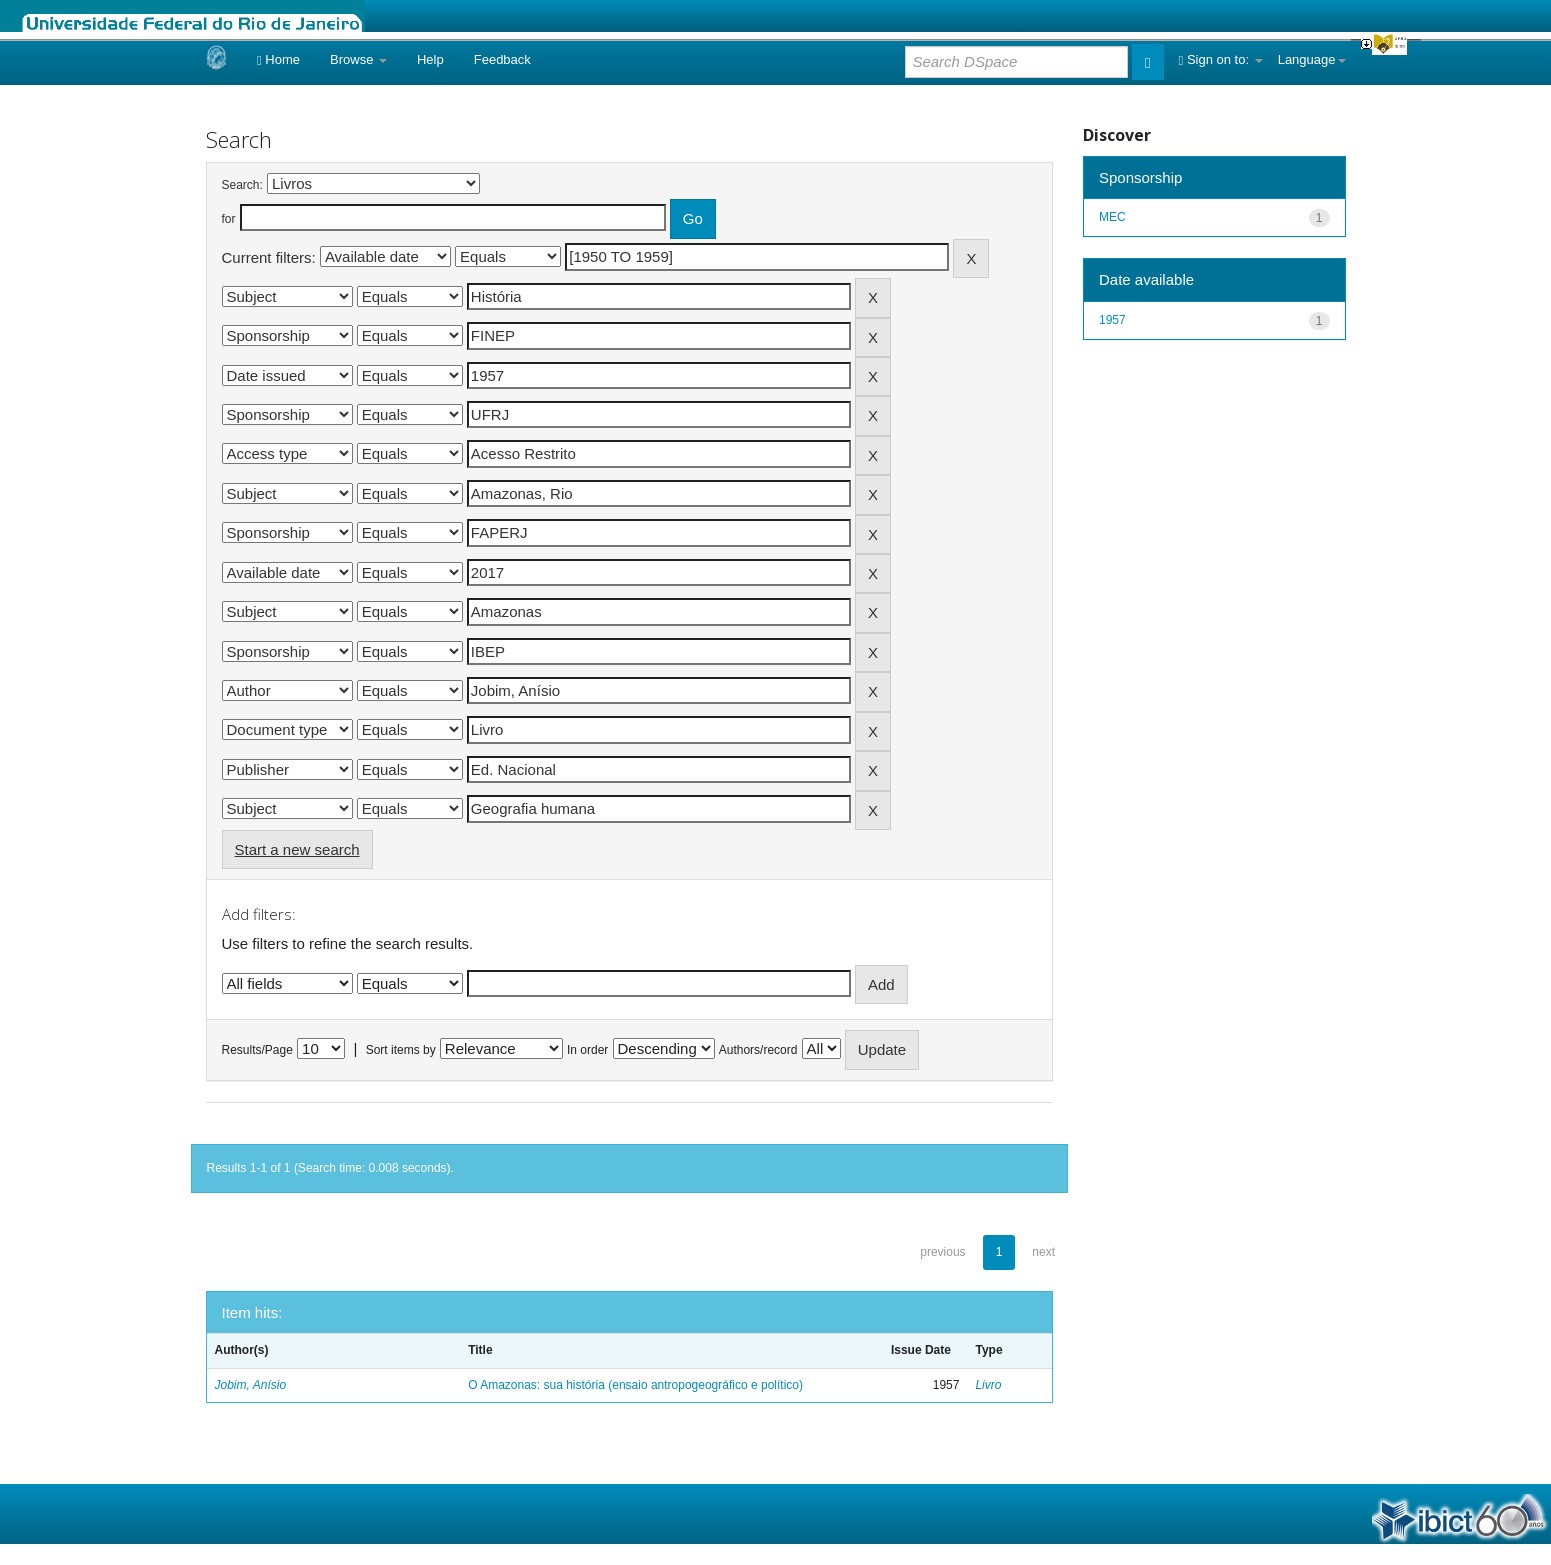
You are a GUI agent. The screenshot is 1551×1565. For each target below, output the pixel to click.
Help (430, 59)
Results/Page (257, 1050)
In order (587, 1050)
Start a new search (297, 849)
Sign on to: (1221, 59)
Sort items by (401, 1050)
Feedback (502, 59)
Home (278, 59)
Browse (358, 59)
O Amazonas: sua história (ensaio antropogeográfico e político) (635, 1385)
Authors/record (758, 1050)
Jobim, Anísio (251, 1385)
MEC (1112, 217)
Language (1312, 59)
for (229, 219)
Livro (988, 1385)
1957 (1112, 320)
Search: (242, 185)
